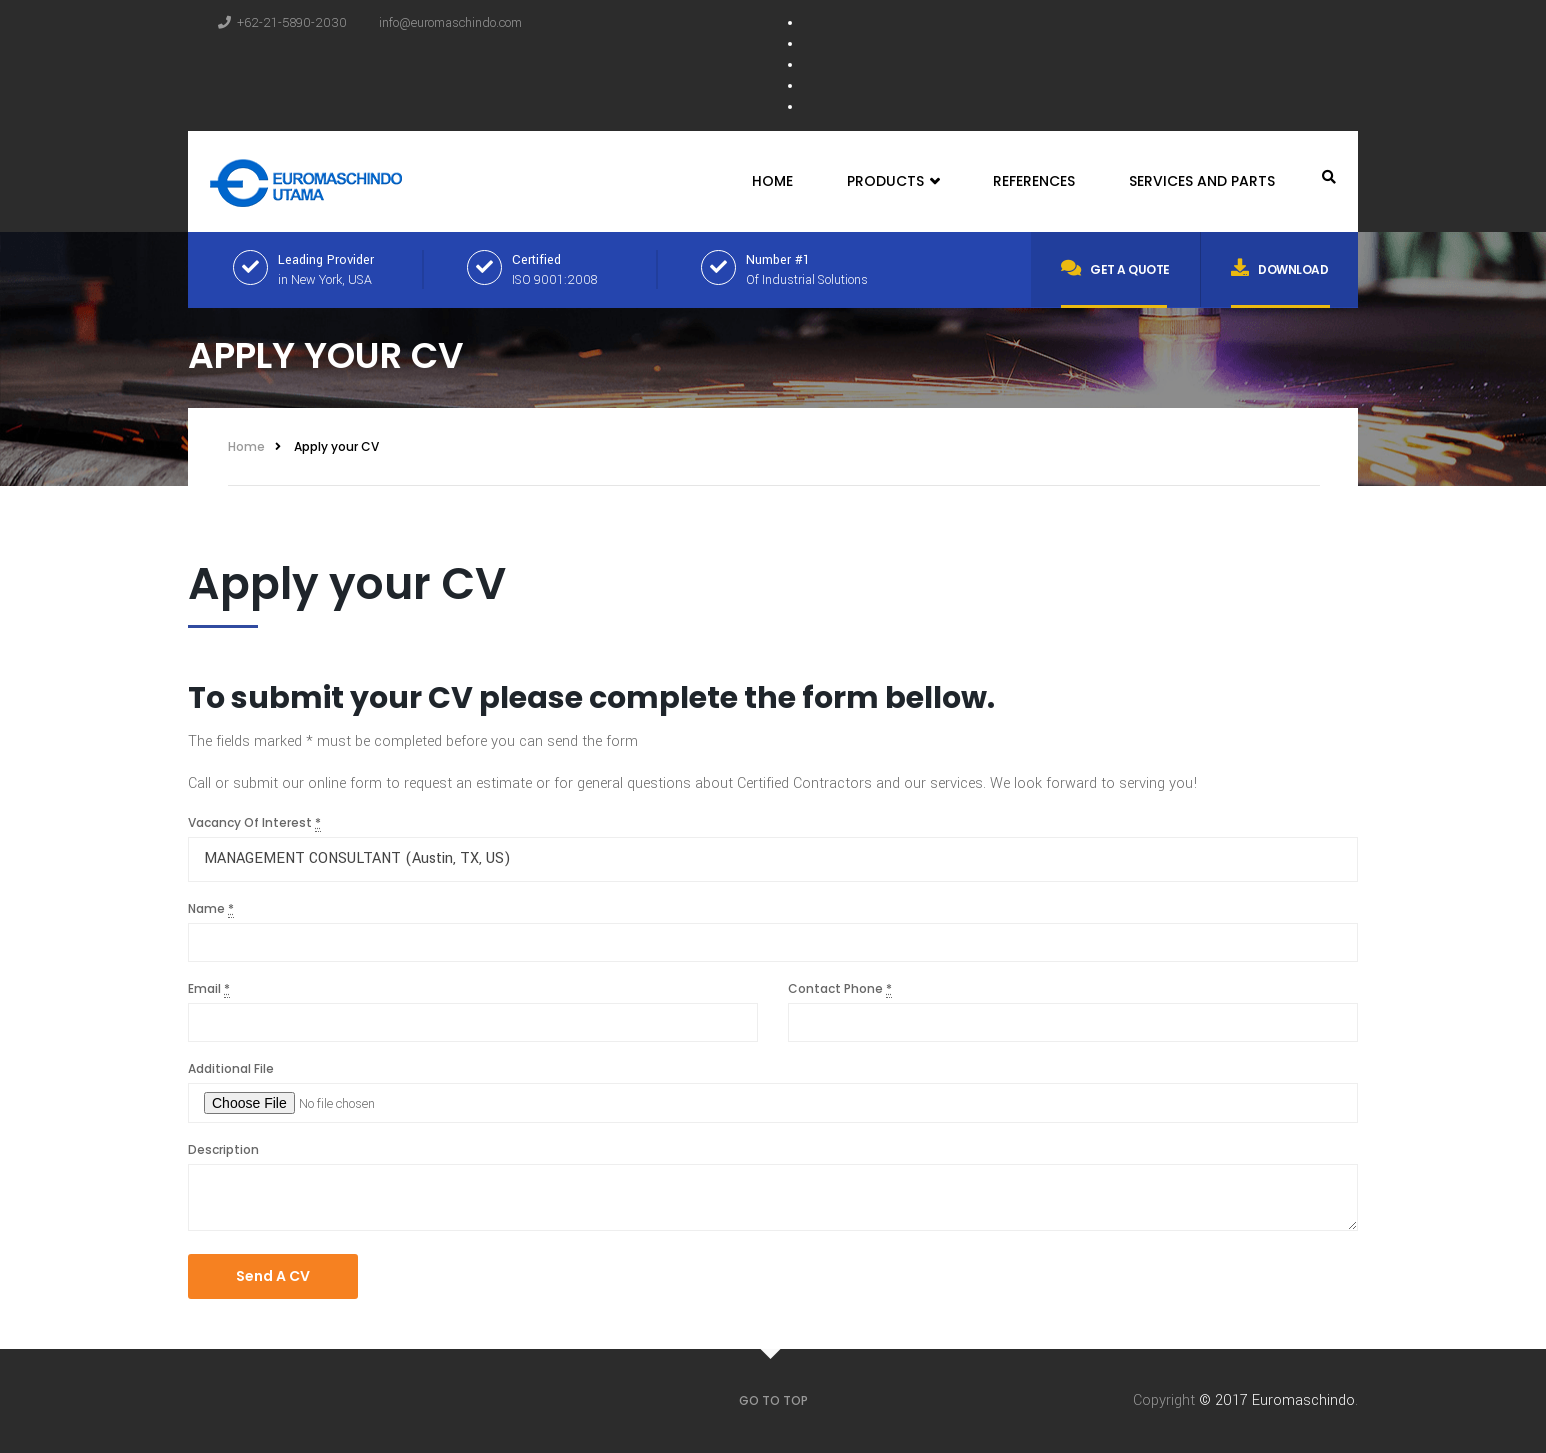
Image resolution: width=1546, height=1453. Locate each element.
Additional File (231, 1068)
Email (209, 989)
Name (211, 909)
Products (893, 181)
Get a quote (1115, 268)
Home (772, 181)
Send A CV (273, 1276)
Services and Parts (1202, 181)
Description (223, 1149)
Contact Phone (840, 989)
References (1034, 181)
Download (1280, 268)
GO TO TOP (773, 1400)
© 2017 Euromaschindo (1277, 1400)
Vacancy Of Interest (254, 823)
